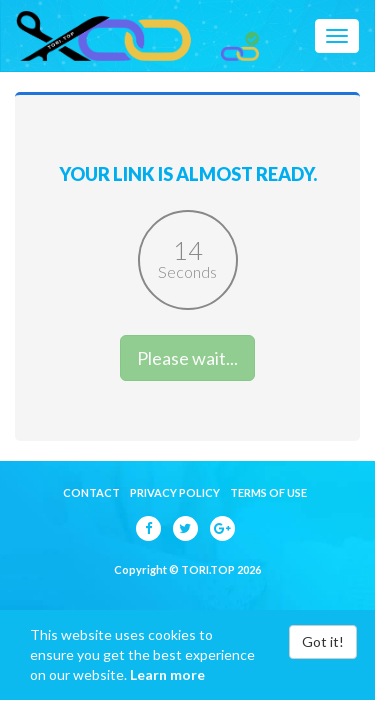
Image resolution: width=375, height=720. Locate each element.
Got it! (323, 641)
